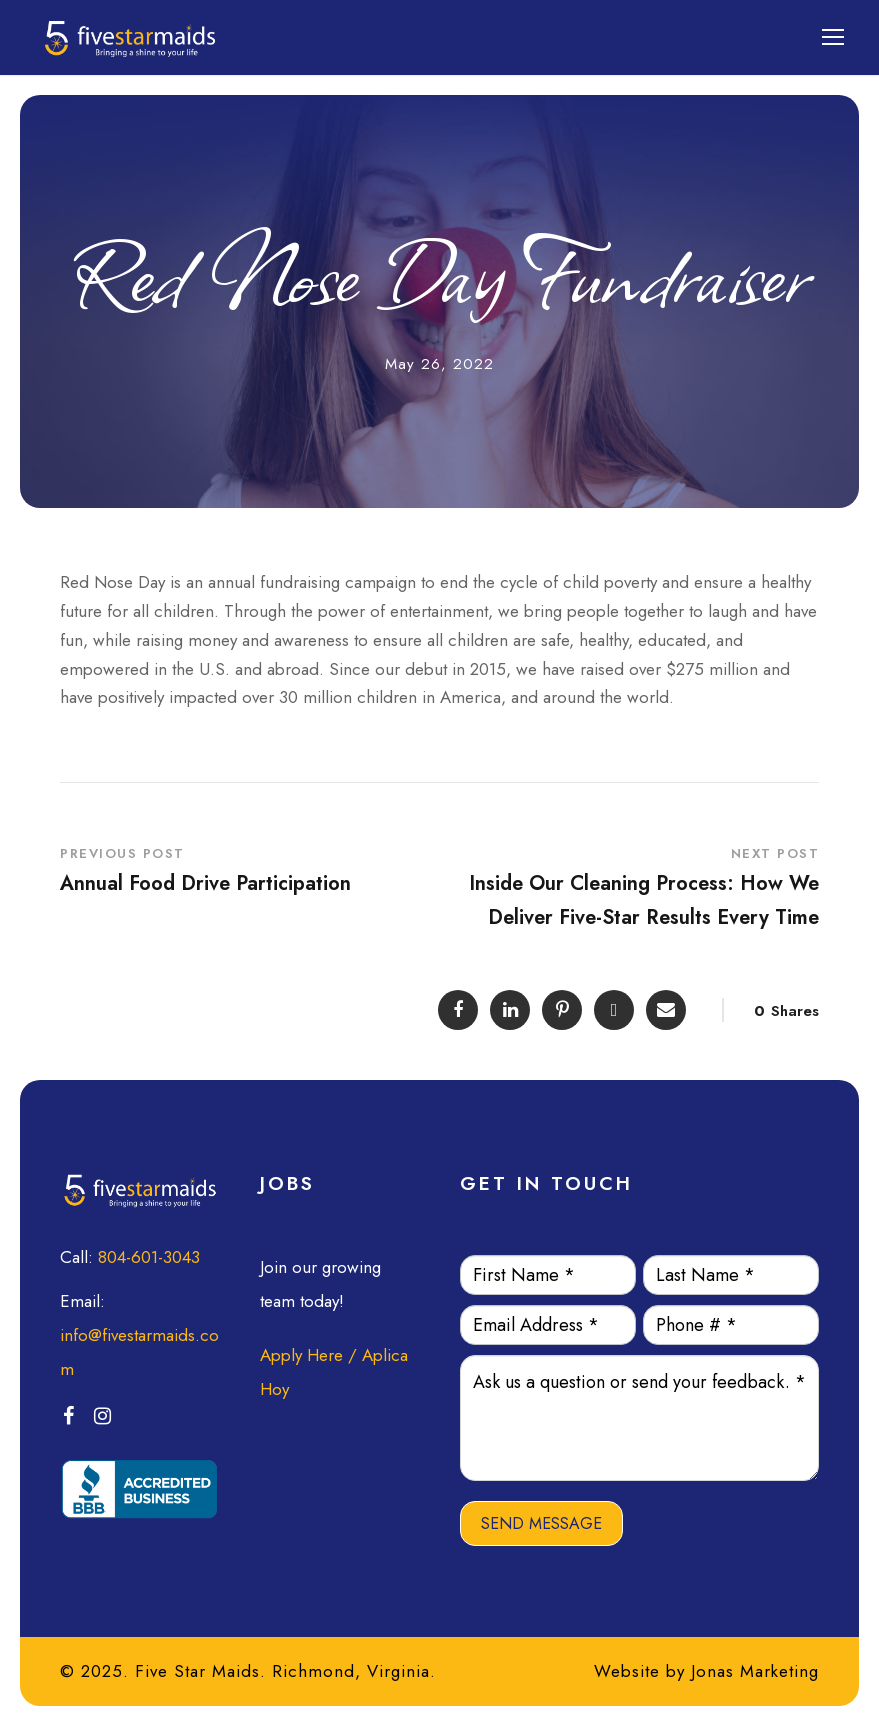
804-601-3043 (149, 1257)
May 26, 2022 (439, 364)
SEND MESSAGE (541, 1523)
